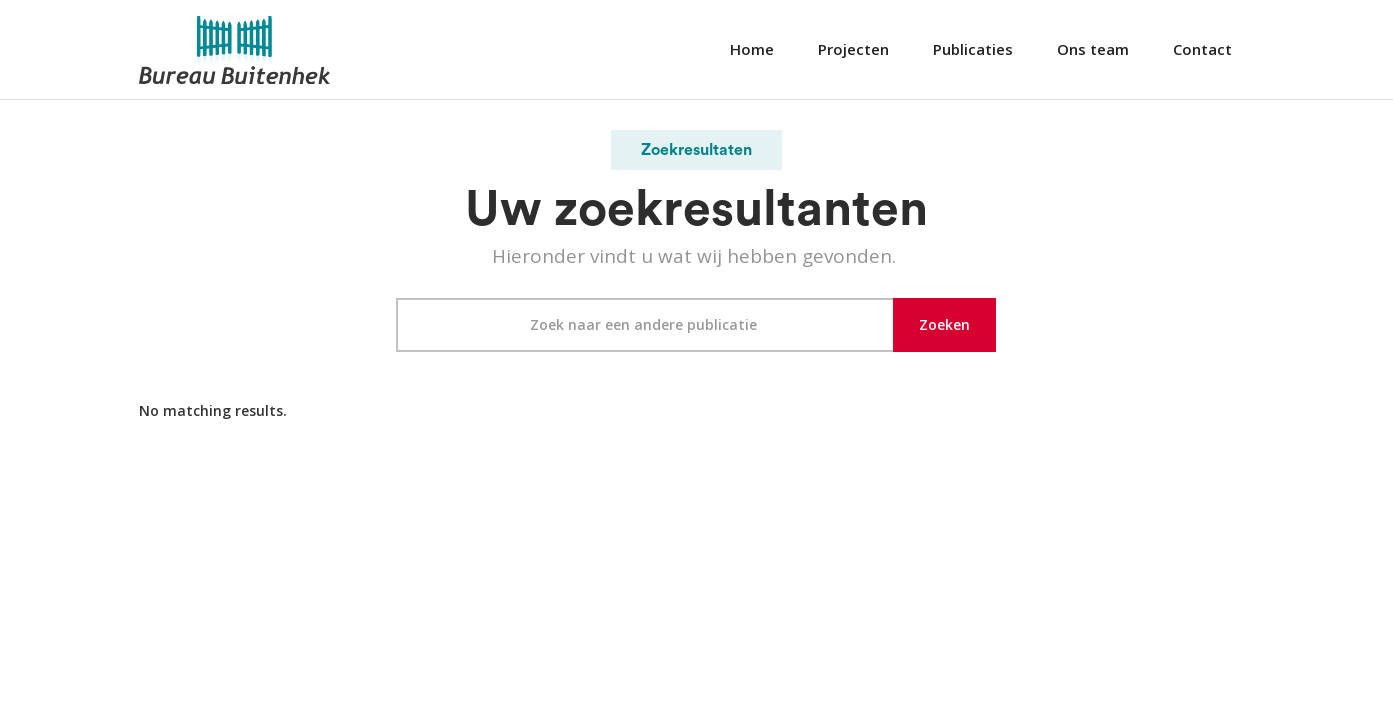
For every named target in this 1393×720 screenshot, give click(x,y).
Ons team (1093, 49)
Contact (1202, 49)
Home (752, 49)
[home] (235, 49)
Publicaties (973, 49)
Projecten (853, 49)
